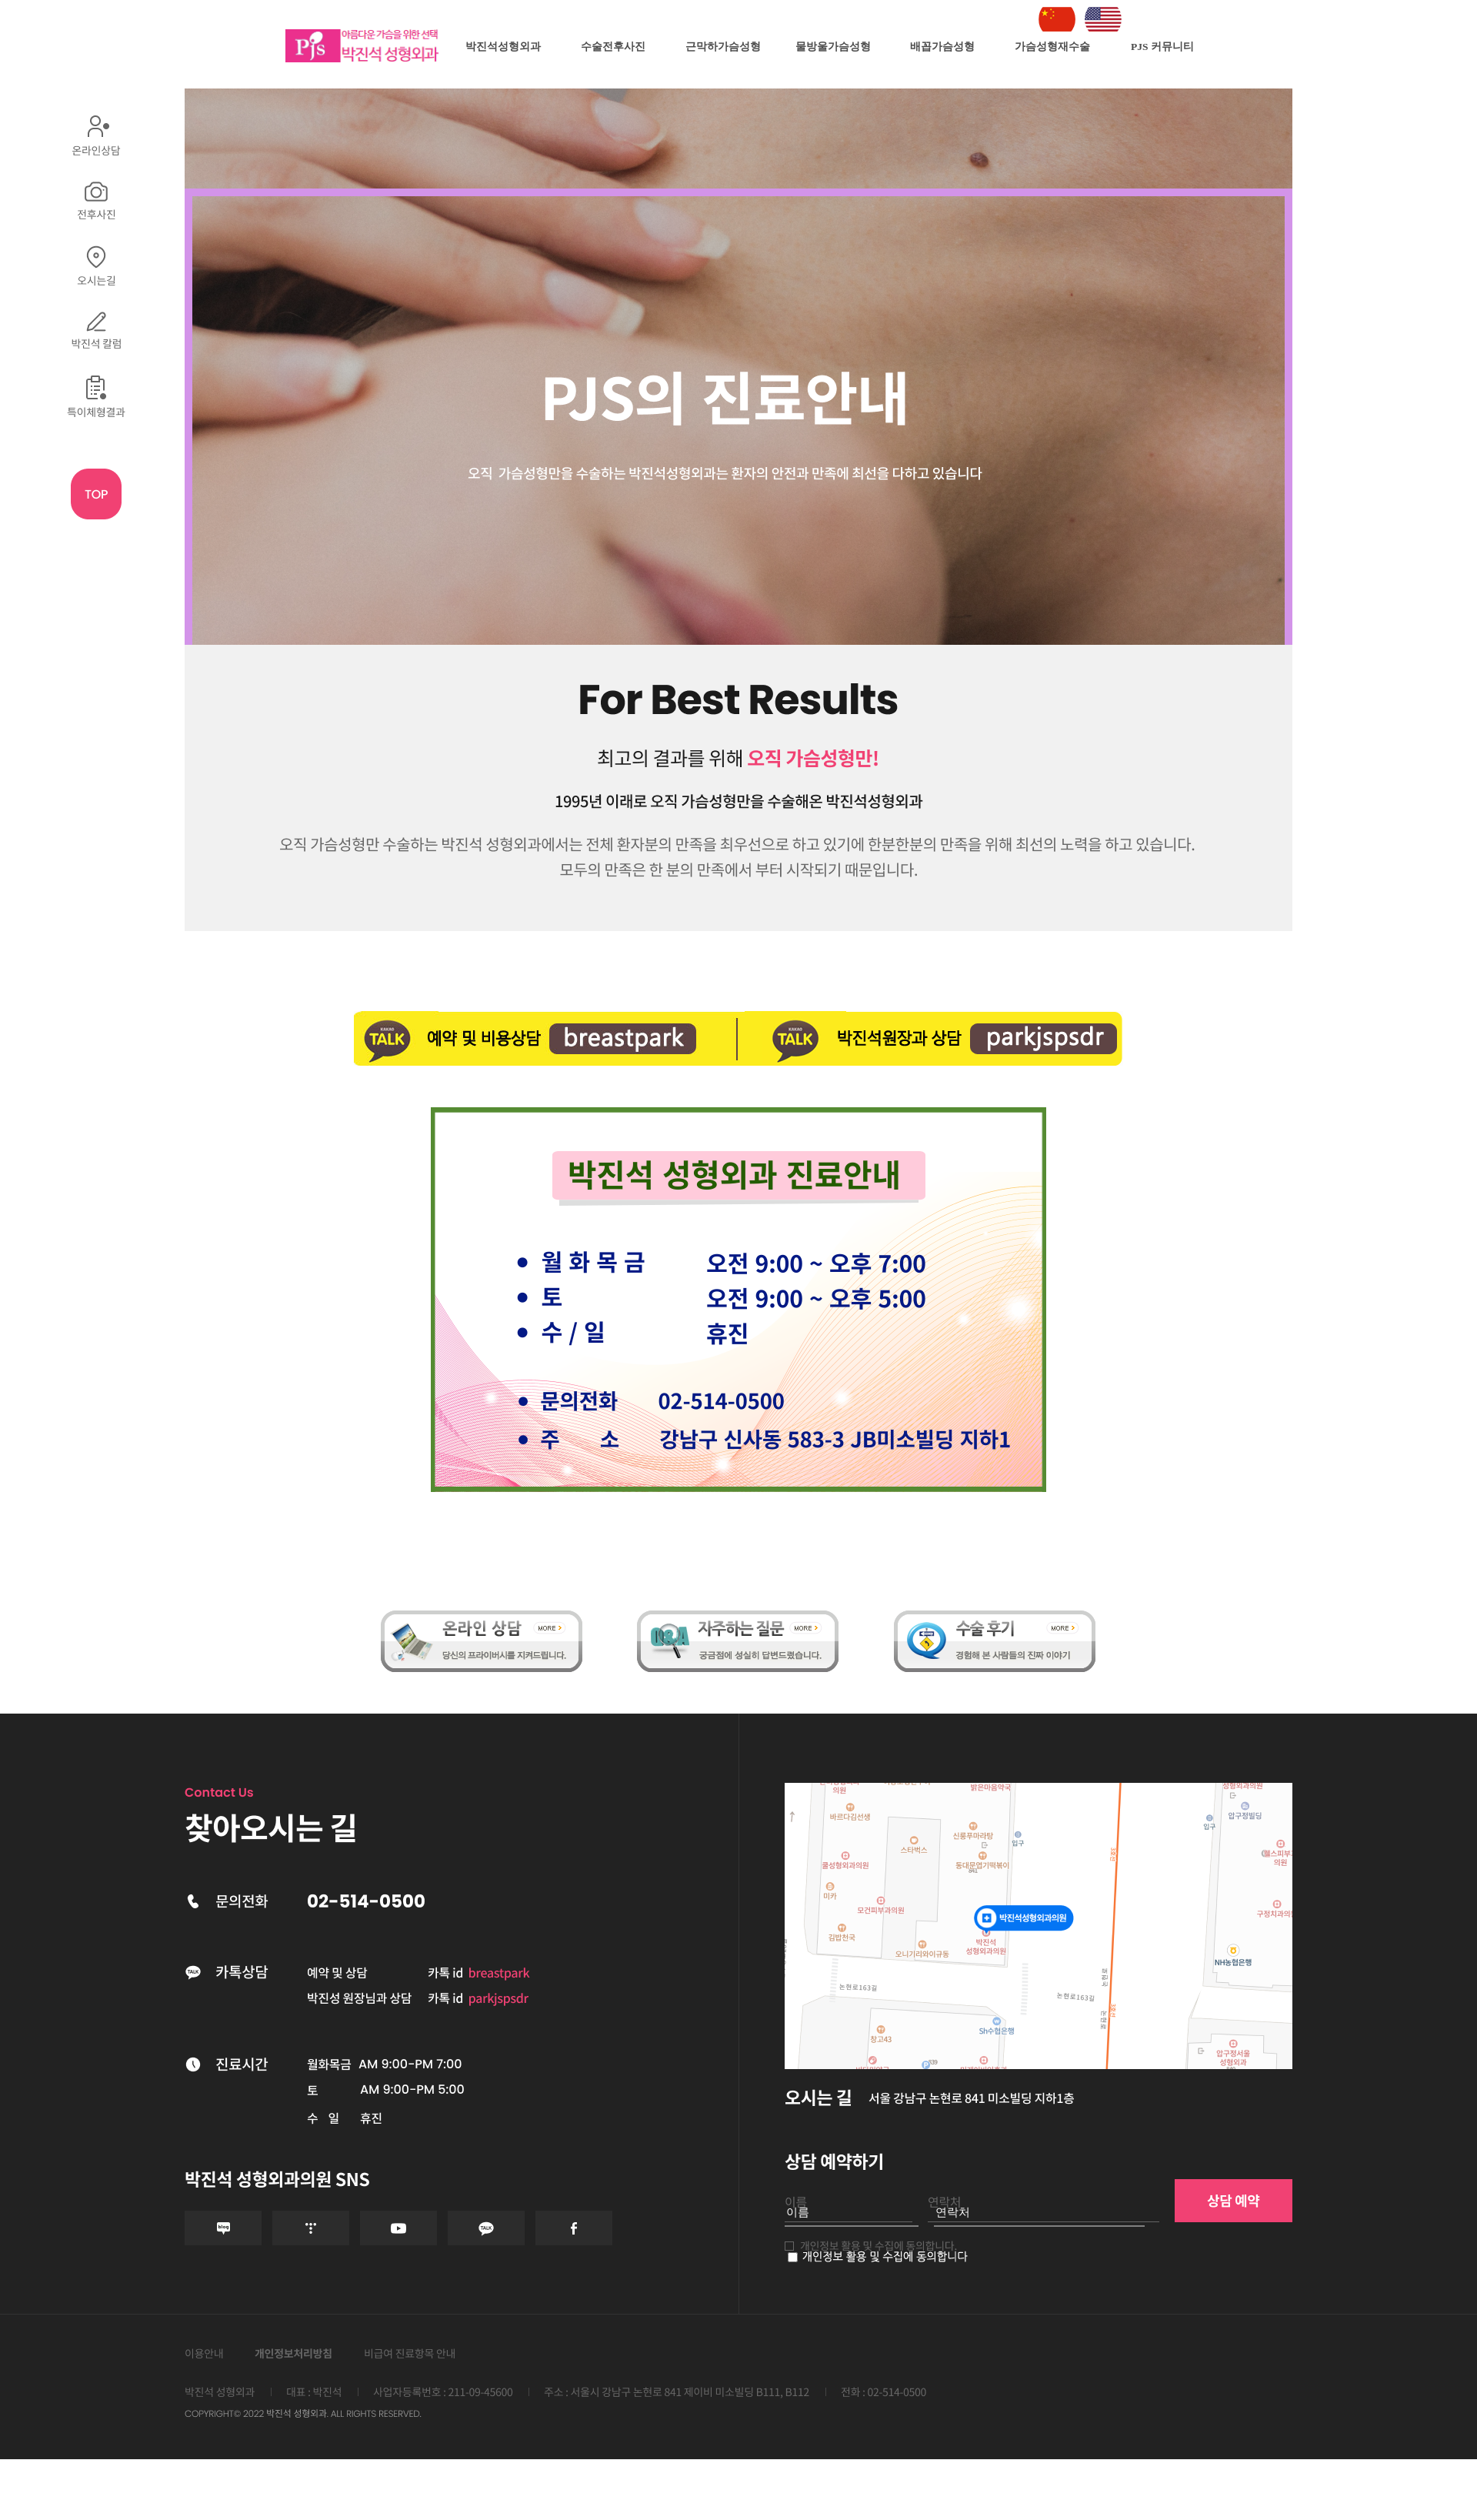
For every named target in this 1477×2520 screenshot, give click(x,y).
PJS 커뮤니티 (1162, 46)
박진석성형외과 (503, 46)
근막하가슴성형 (723, 46)
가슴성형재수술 (1052, 46)
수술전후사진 (613, 46)
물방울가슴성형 (833, 46)
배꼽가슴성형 (942, 46)
